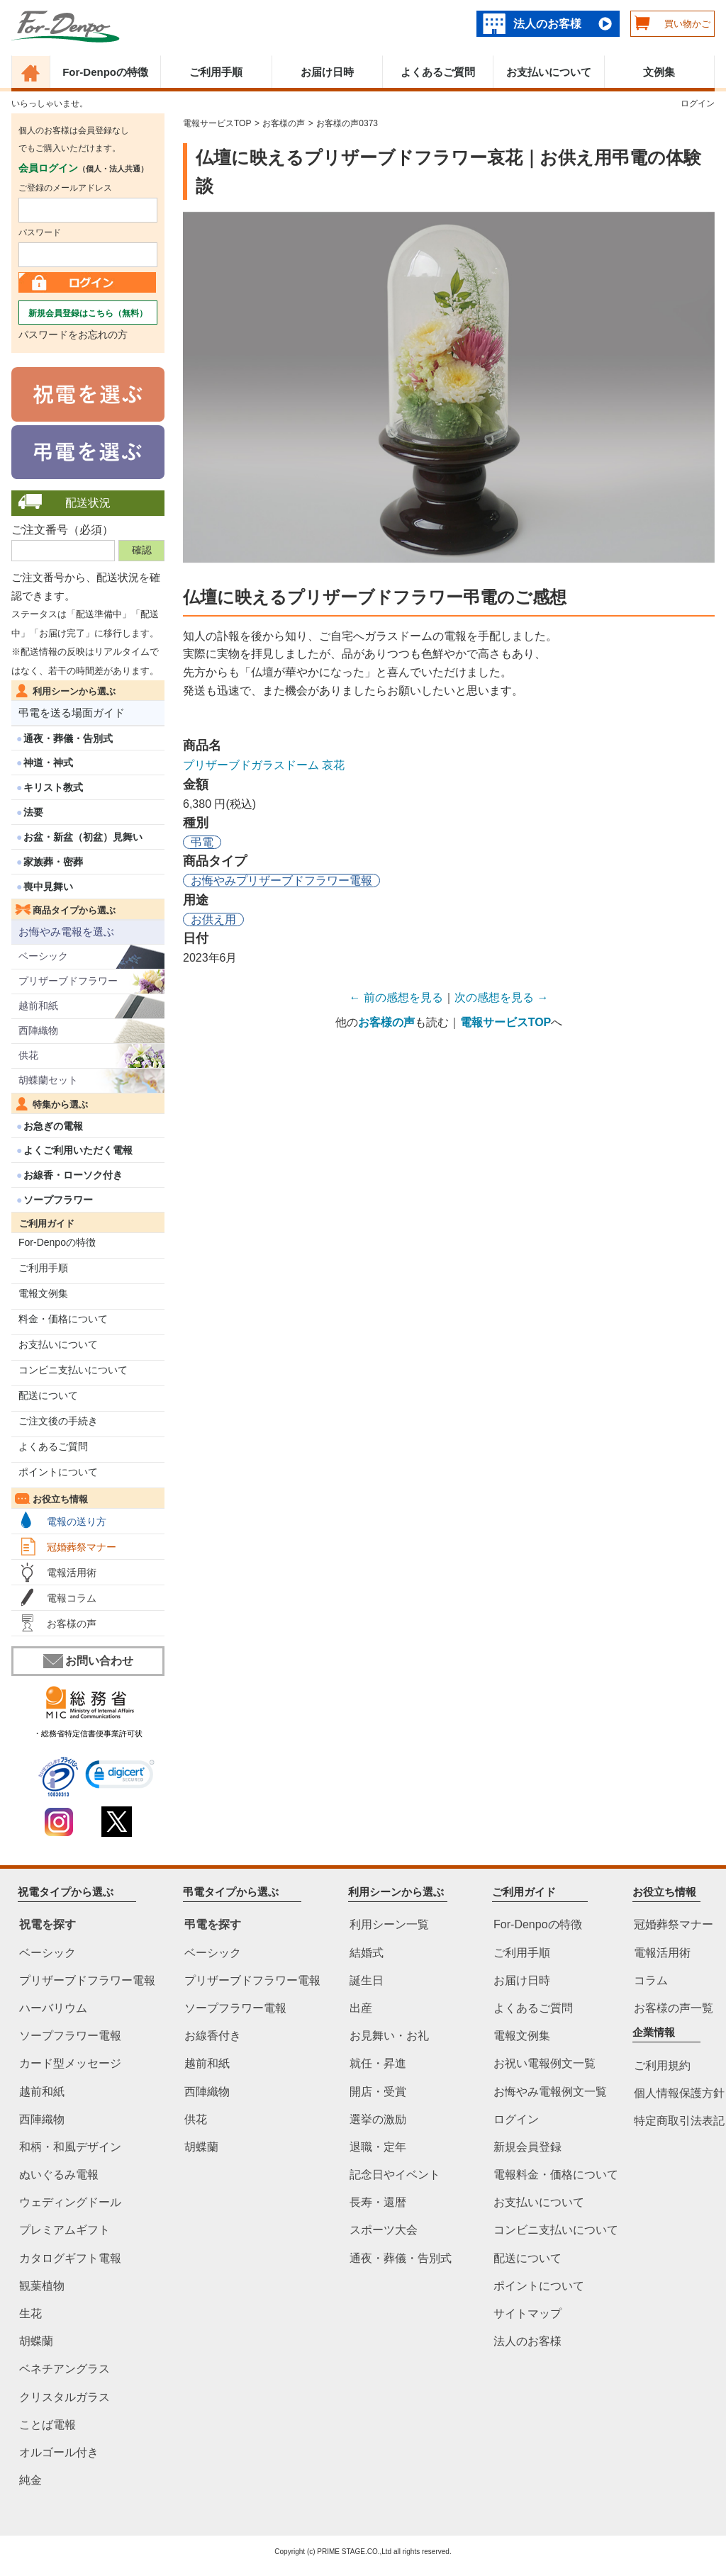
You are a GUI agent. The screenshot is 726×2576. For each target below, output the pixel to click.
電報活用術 (71, 1572)
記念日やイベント (395, 2175)
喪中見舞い (48, 886)
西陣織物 (38, 1030)
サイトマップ (527, 2313)
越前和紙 (38, 1005)
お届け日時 (327, 72)
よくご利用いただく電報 (78, 1150)
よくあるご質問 (438, 72)
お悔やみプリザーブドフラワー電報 (281, 880)
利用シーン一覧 (389, 1925)
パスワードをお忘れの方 (73, 334)
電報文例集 (43, 1293)
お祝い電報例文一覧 (544, 2064)
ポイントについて (58, 1472)
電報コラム (71, 1598)
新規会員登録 (527, 2147)
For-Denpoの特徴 (105, 72)
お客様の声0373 (347, 123)
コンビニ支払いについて (73, 1370)
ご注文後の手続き (58, 1421)
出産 (361, 2008)
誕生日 (367, 1980)
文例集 (659, 72)
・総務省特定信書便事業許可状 (88, 1733)
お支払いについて (548, 72)
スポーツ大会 (384, 2231)
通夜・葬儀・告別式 (68, 738)
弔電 (202, 842)
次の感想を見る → (501, 997)
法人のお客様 (547, 24)
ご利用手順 (215, 72)
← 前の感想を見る (396, 997)
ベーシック (43, 956)
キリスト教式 (53, 787)
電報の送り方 (76, 1521)
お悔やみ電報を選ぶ (66, 932)
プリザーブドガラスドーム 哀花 (264, 765)
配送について (48, 1395)
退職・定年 (378, 2147)
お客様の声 (71, 1623)
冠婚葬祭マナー (81, 1547)
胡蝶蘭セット (48, 1080)
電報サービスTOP (217, 123)
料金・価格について (63, 1318)
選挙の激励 (378, 2119)
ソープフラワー (58, 1199)
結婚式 (367, 1953)
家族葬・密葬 (53, 861)
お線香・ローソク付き (73, 1175)
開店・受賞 (378, 2092)
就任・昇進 (378, 2064)
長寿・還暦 (378, 2203)
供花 (28, 1055)
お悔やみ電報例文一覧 (550, 2092)
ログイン (698, 103)
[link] (120, 1776)
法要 (33, 812)
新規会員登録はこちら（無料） (87, 313)
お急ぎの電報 (53, 1126)
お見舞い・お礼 (389, 2036)
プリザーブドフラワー (68, 980)
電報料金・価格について (555, 2175)
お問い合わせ (88, 1661)
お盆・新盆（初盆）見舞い (83, 837)
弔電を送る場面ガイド (71, 713)
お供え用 (213, 919)
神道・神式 (48, 762)
